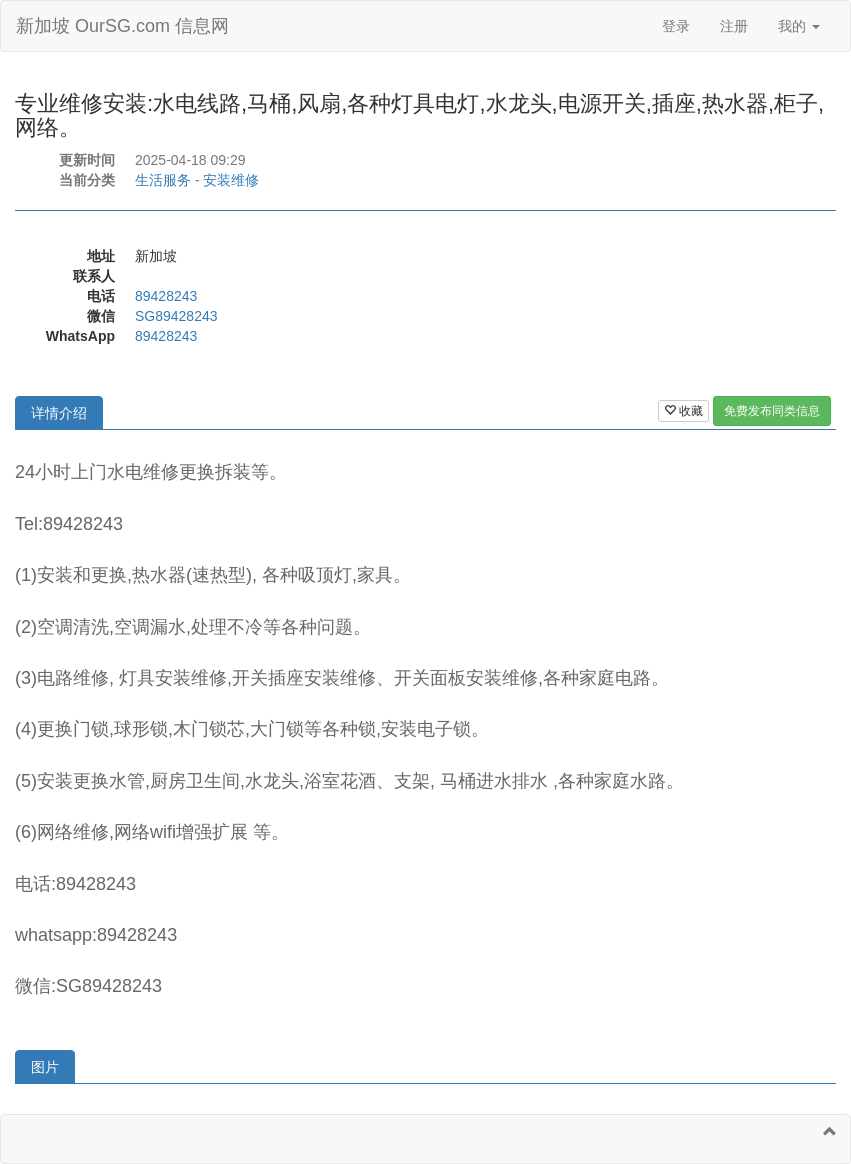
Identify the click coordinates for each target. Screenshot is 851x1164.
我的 (799, 26)
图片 (45, 1067)
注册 (734, 26)
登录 (676, 26)
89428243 (166, 296)
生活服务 (163, 180)
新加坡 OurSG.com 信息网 (122, 26)
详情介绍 (59, 413)
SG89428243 (176, 316)
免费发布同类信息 (772, 411)
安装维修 (231, 180)
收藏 (683, 411)
